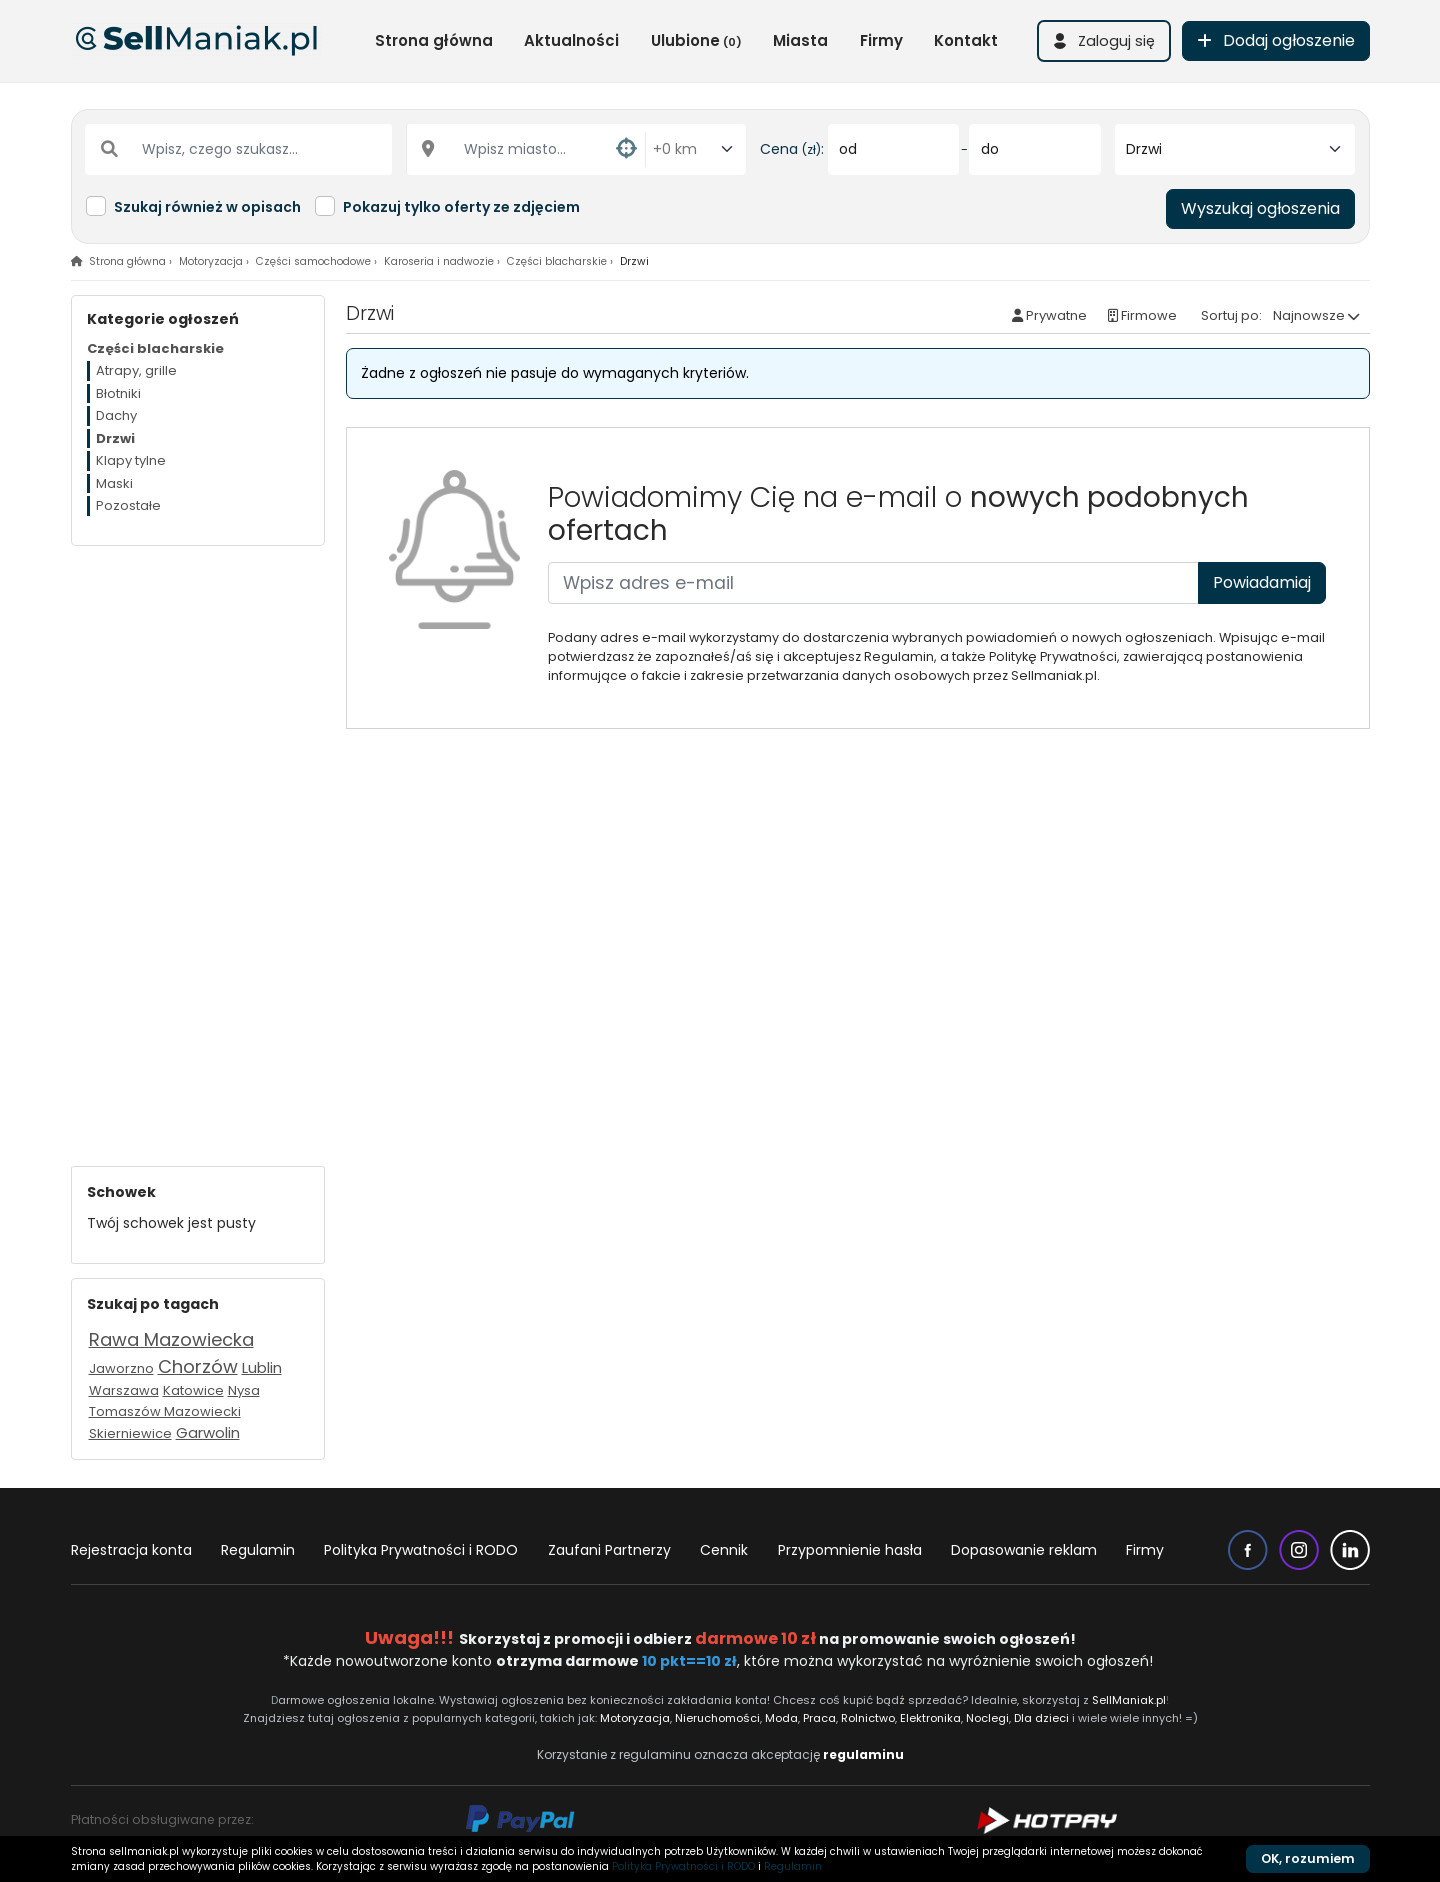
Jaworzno (121, 1368)
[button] (1104, 41)
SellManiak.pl (1129, 1700)
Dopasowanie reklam (1024, 1550)
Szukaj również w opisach (207, 207)
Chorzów (198, 1366)
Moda (782, 1718)
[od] (893, 149)
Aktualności (571, 40)
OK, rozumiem (1308, 1858)
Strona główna (434, 40)
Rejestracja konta (131, 1550)
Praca (819, 1718)
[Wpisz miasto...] (526, 149)
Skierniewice (130, 1433)
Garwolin (208, 1432)
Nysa (244, 1390)
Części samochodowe (313, 261)
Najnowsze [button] (1309, 315)
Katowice (193, 1390)
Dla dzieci (1041, 1718)
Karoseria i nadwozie (439, 261)
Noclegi (987, 1718)
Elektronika (930, 1718)
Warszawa (124, 1390)
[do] (1034, 149)
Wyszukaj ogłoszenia (1260, 208)
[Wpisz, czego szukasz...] (239, 149)
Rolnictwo (868, 1718)
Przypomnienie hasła (850, 1550)
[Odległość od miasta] (696, 149)
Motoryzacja (211, 261)
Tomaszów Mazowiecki (165, 1411)
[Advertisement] (198, 846)
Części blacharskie (557, 261)
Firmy (881, 40)
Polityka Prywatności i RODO (421, 1550)
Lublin (262, 1367)
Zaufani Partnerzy (609, 1550)
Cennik (724, 1550)
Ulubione (696, 40)
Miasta (800, 40)
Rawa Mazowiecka (171, 1339)
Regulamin (258, 1550)
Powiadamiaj (1262, 582)
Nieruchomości (717, 1718)
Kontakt (966, 40)
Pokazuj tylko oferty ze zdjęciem (461, 207)
